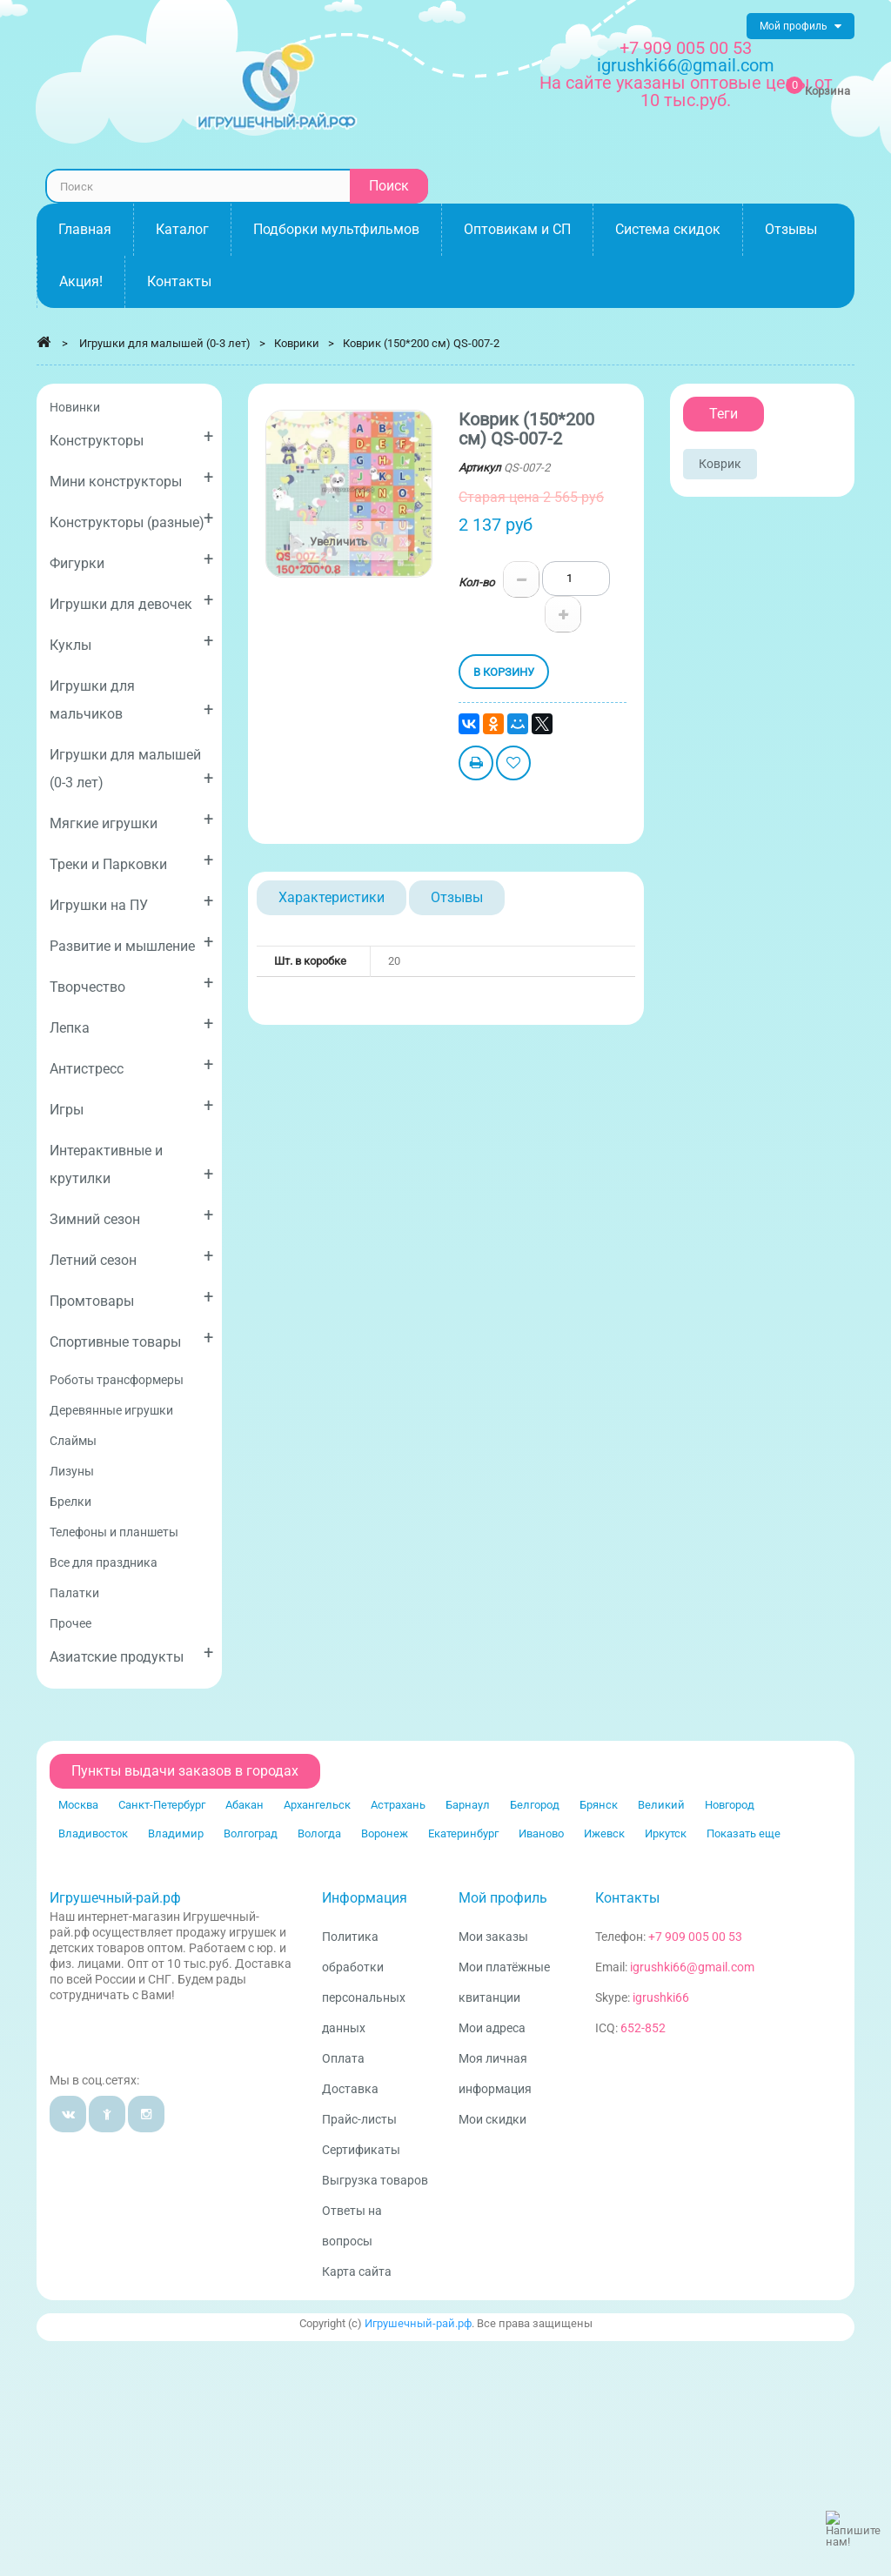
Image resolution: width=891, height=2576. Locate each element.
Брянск (598, 1804)
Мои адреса (492, 2028)
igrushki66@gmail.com (692, 1967)
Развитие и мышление (131, 942)
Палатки (74, 1593)
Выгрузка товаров (375, 2180)
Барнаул (468, 1804)
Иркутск (666, 1833)
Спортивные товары (131, 1338)
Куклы (131, 641)
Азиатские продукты (131, 1653)
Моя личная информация (495, 2073)
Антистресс (131, 1065)
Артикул (480, 467)
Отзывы (457, 897)
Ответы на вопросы (352, 2226)
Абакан (244, 1804)
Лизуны (72, 1471)
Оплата (343, 2058)
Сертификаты (361, 2150)
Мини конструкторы (131, 478)
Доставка (350, 2089)
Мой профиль (503, 1898)
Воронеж (384, 1833)
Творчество (131, 983)
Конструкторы (131, 437)
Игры (131, 1106)
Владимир (176, 1833)
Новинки (75, 407)
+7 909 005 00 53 (686, 47)
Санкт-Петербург (161, 1804)
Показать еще (743, 1833)
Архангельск (317, 1804)
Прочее (70, 1623)
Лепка (131, 1024)
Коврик (720, 464)
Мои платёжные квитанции (504, 1982)
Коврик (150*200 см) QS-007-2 (421, 343)
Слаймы (73, 1441)
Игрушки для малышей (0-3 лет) (131, 768)
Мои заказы (493, 1937)
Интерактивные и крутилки (131, 1164)
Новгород (729, 1804)
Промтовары (131, 1297)
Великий (661, 1804)
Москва (78, 1804)
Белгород (534, 1804)
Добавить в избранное (513, 765)
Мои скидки (492, 2119)
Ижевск (604, 1833)
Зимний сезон (131, 1216)
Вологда (319, 1833)
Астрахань (398, 1804)
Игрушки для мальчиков (131, 700)
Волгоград (251, 1833)
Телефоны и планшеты (114, 1532)
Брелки (70, 1502)
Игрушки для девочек (131, 600)
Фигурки (131, 560)
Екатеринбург (463, 1833)
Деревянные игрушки (111, 1410)
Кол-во (476, 582)
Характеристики (331, 897)
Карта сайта (357, 2271)
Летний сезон (131, 1256)
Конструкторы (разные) (131, 519)
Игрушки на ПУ (131, 901)
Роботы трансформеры (117, 1380)
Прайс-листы (359, 2119)
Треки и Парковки (131, 861)
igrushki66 (661, 1997)
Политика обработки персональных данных (363, 1982)
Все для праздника (103, 1562)
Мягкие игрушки (131, 820)
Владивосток (93, 1833)
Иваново (541, 1833)
